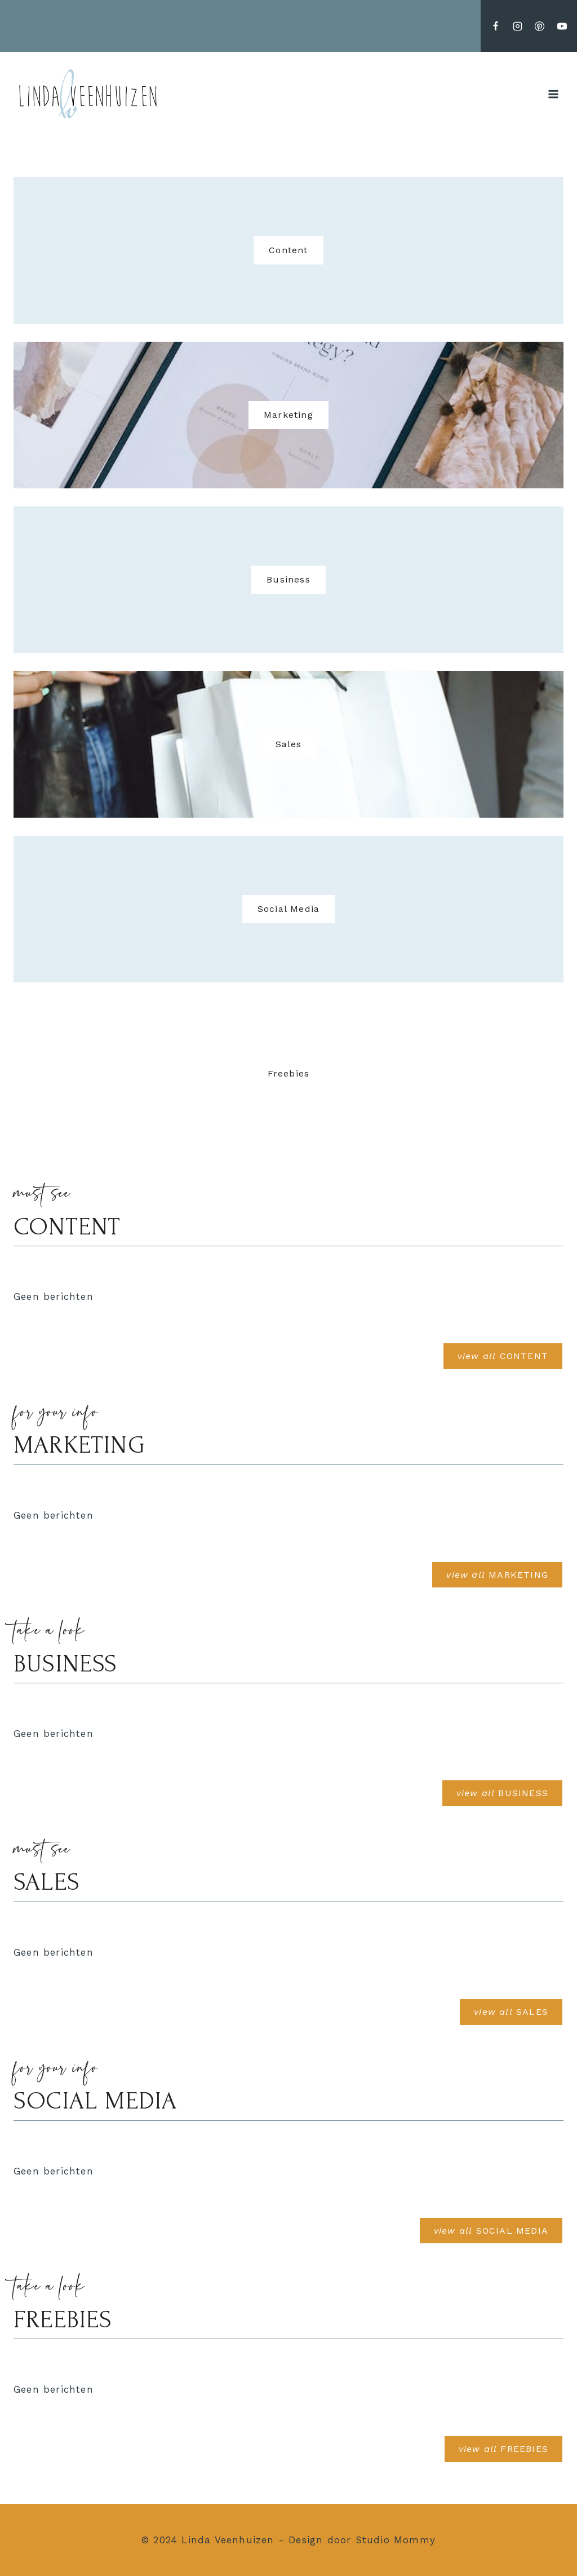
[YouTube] (561, 26)
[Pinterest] (539, 26)
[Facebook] (495, 26)
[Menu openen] (553, 94)
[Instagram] (517, 26)
